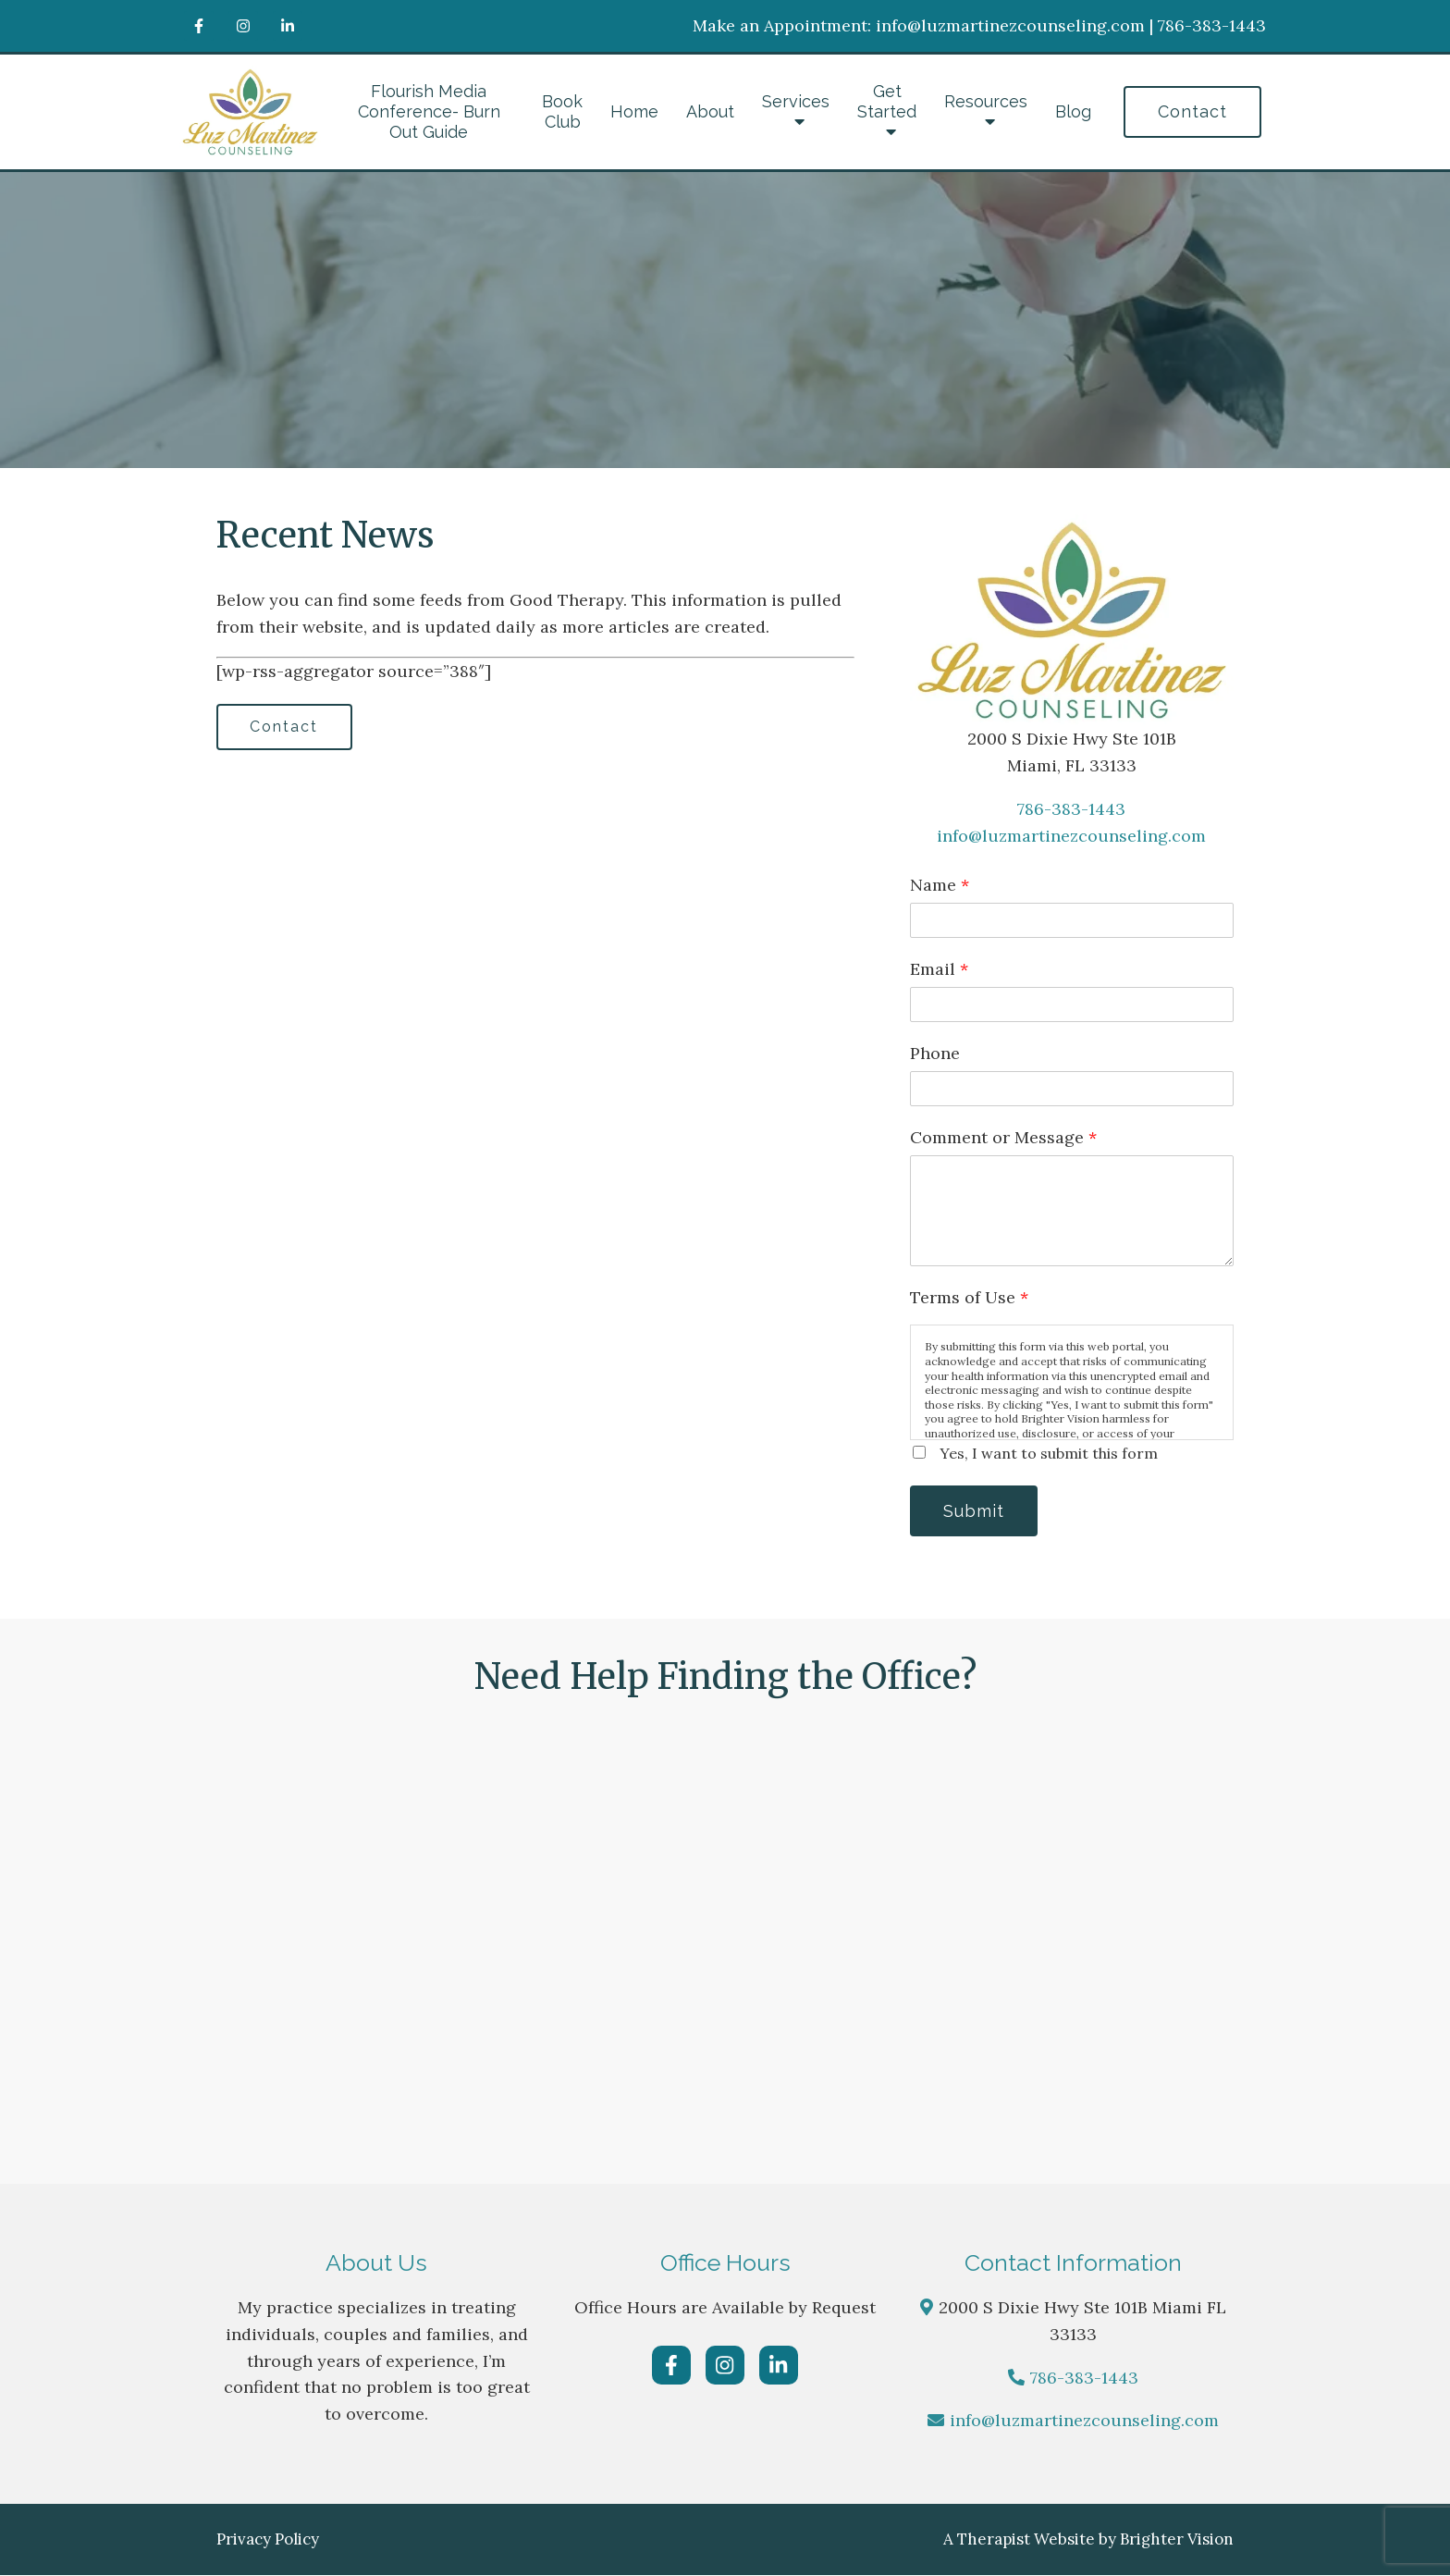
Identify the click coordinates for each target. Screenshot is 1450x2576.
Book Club (562, 111)
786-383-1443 (1071, 809)
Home (634, 111)
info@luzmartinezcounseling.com (1071, 835)
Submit (974, 1511)
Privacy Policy (267, 2540)
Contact (1192, 111)
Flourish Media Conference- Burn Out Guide (429, 111)
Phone (935, 1053)
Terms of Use (969, 1297)
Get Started (886, 101)
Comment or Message (1003, 1137)
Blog (1073, 111)
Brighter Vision (1177, 2540)
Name (939, 884)
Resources (985, 101)
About (710, 111)
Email (939, 969)
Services (795, 101)
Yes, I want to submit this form (1049, 1453)
